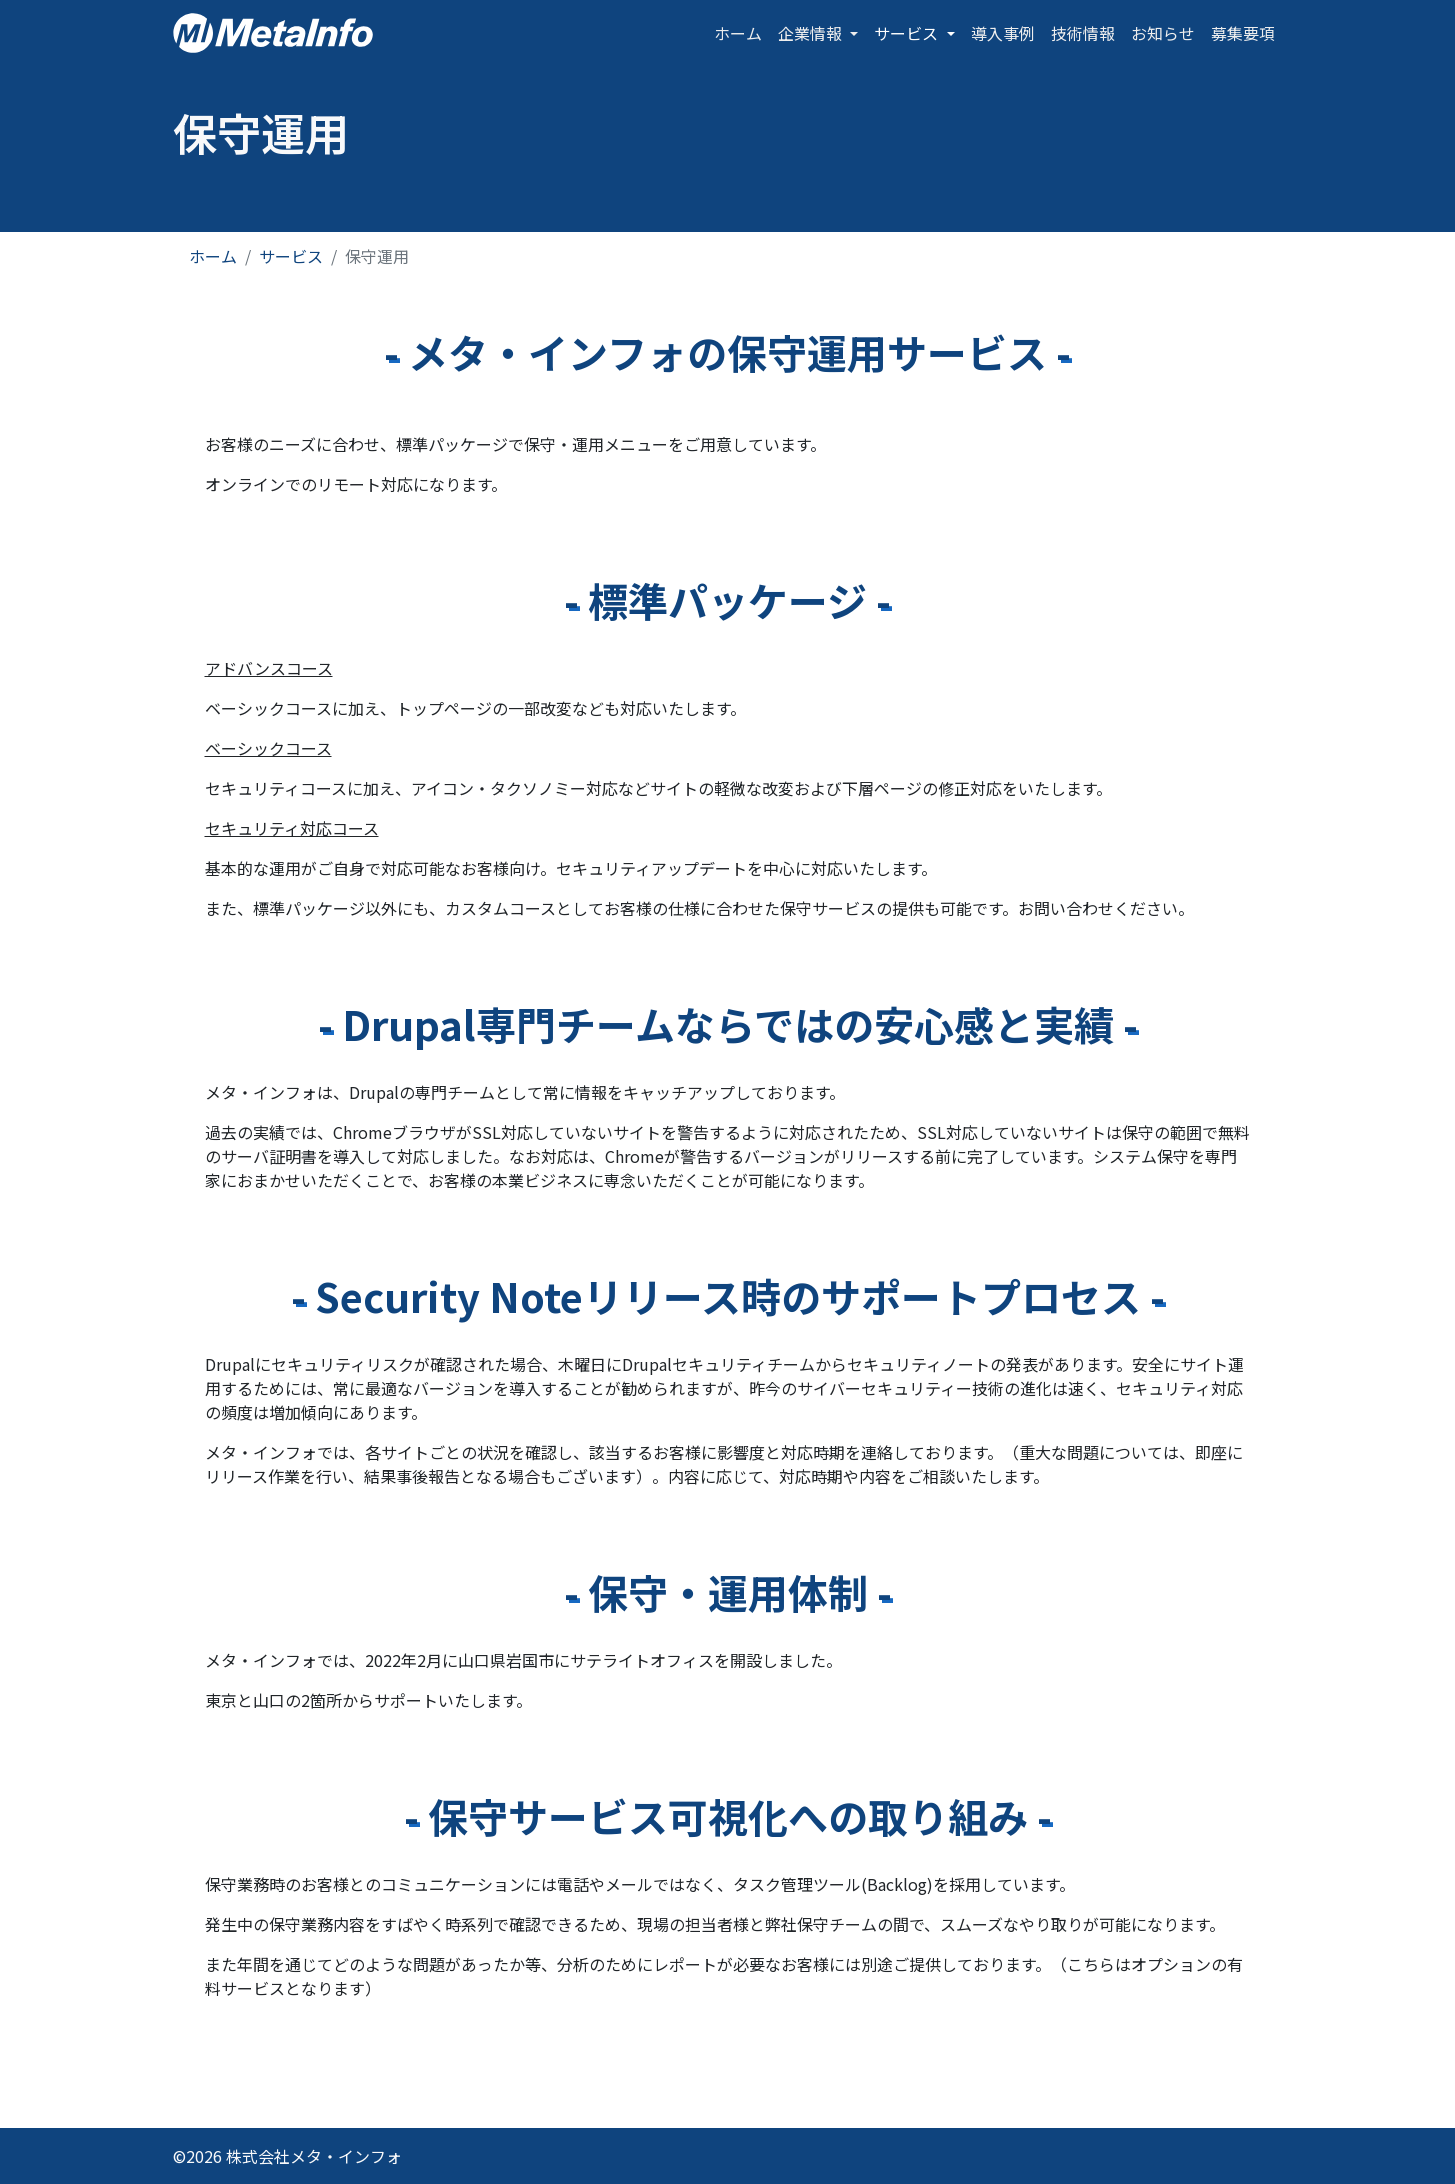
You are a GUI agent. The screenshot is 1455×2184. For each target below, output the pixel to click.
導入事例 (1003, 33)
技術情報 (1083, 33)
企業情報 (812, 33)
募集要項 (1243, 33)
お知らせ (1163, 33)
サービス (908, 33)
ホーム (738, 33)
